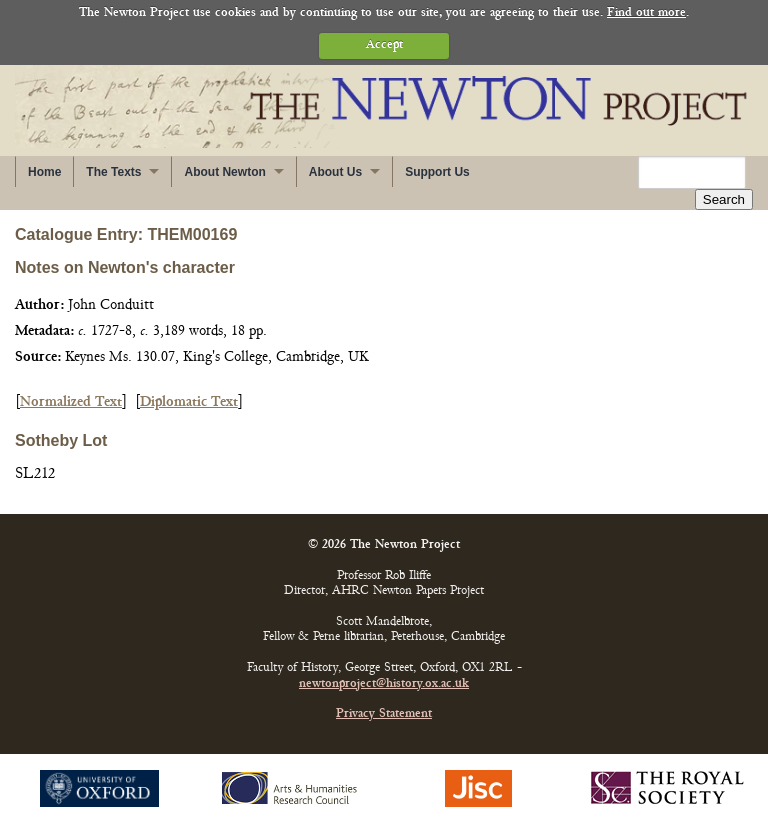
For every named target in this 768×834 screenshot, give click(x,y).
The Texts (113, 172)
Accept (384, 45)
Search (724, 199)
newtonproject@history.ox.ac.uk (384, 684)
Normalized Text (71, 402)
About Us (335, 172)
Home (44, 172)
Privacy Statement (384, 714)
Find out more (646, 13)
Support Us (437, 172)
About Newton (224, 172)
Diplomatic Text (189, 402)
